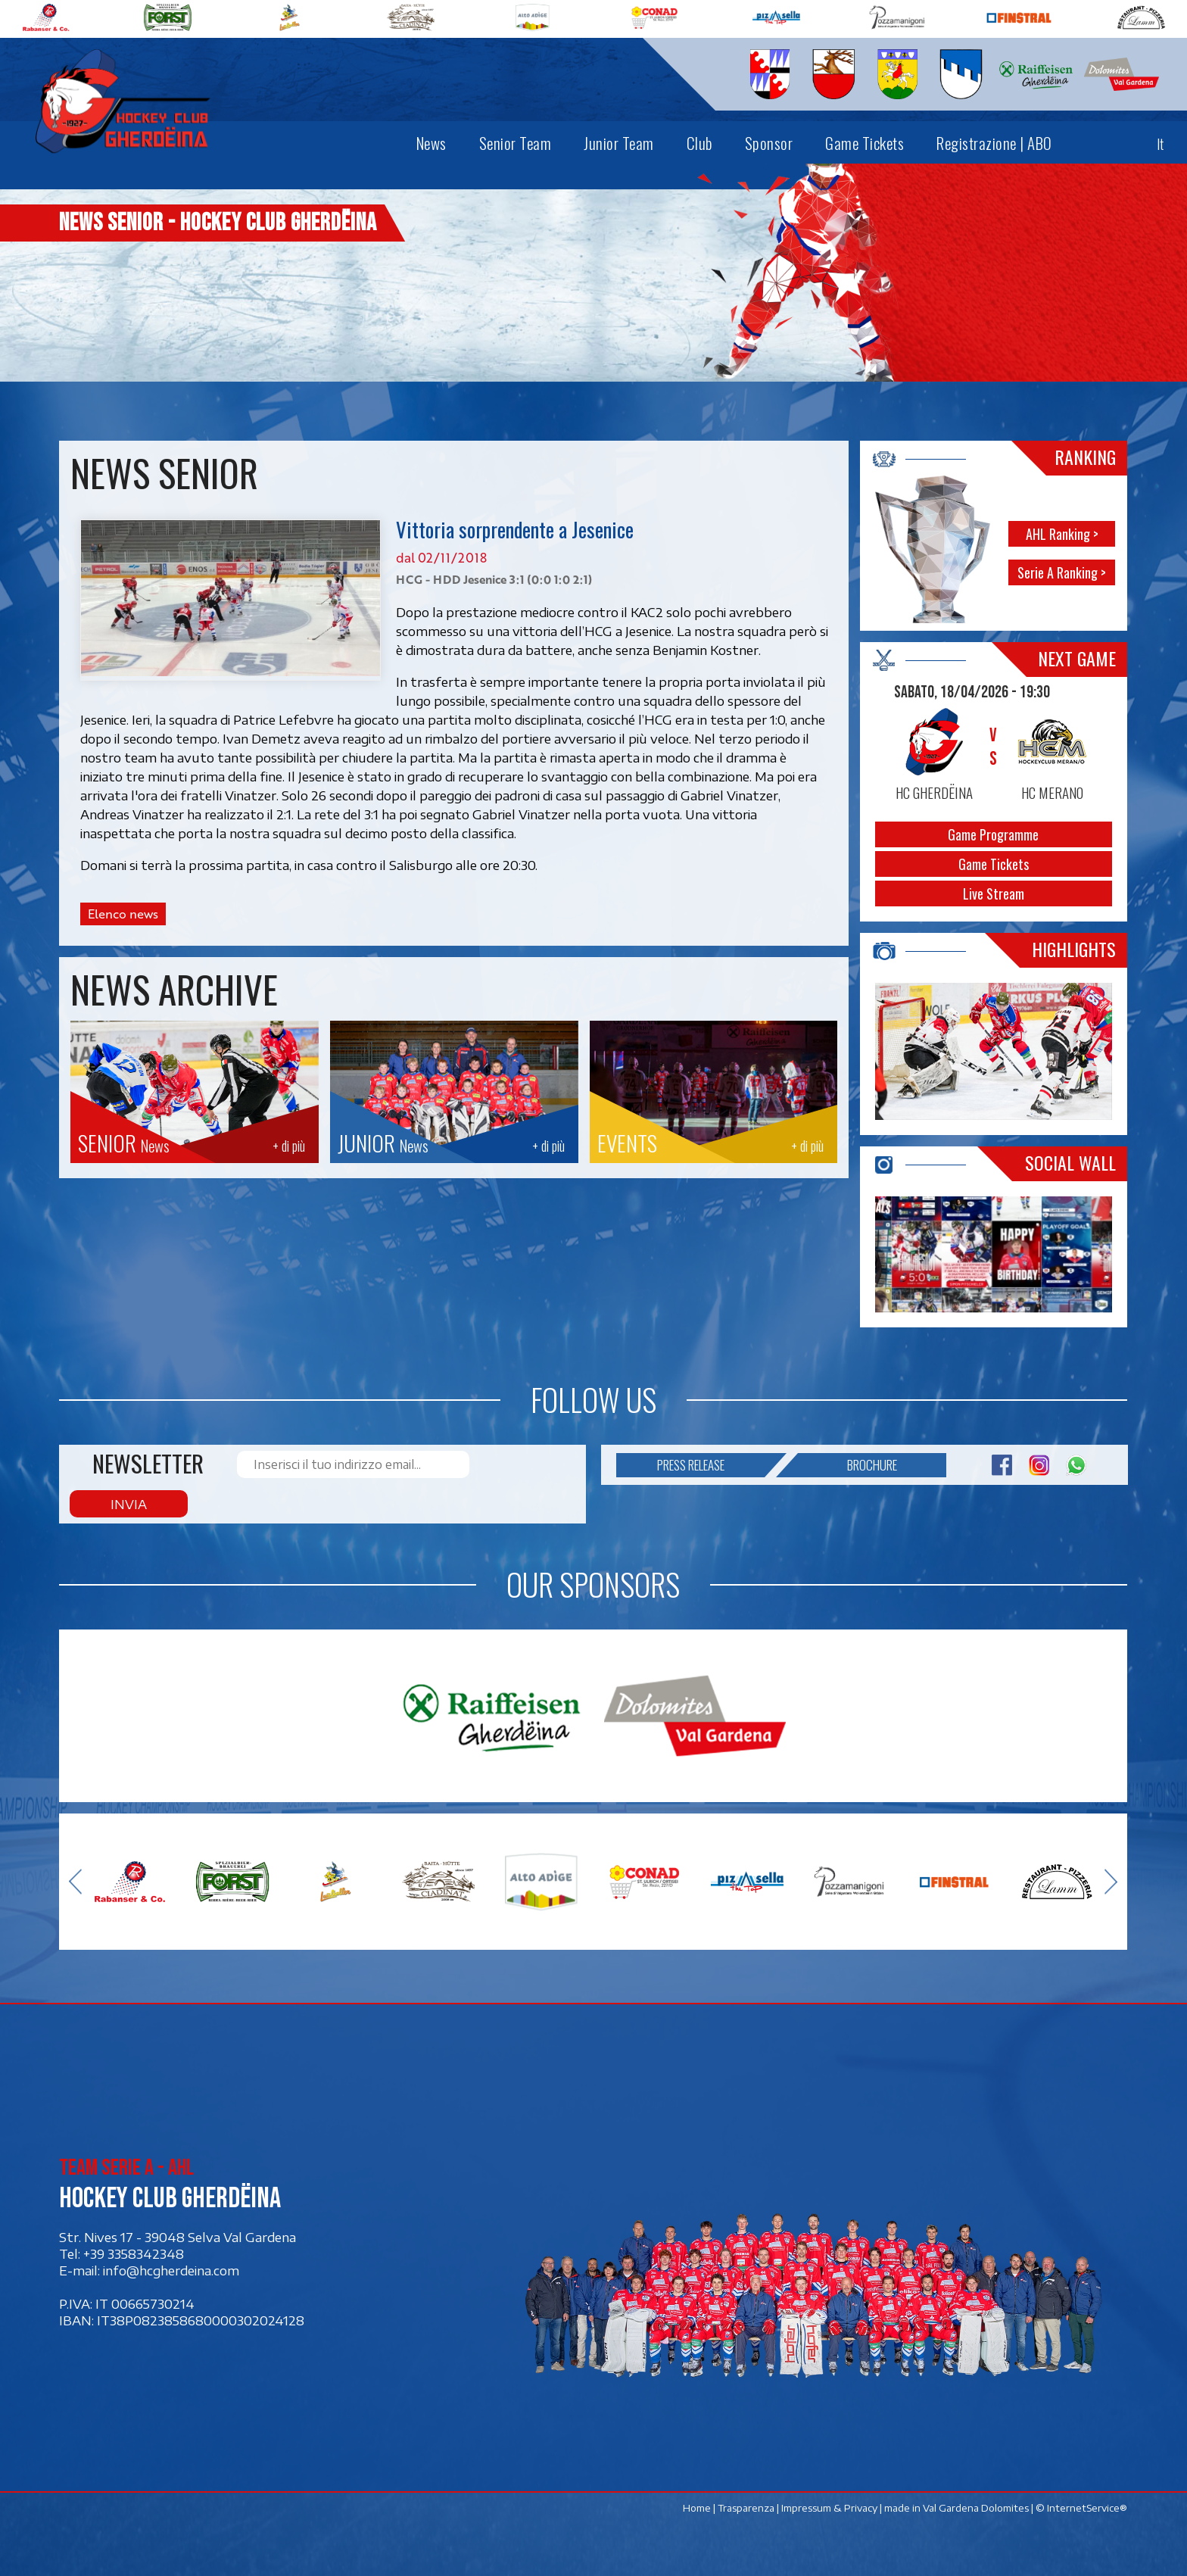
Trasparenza (746, 2501)
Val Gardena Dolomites (977, 2501)
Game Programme (994, 834)
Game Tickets (994, 864)
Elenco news (123, 914)
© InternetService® (1082, 2501)
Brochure (847, 1496)
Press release (711, 1496)
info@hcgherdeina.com (171, 2263)
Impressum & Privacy (830, 2501)
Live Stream (994, 893)
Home (698, 2501)
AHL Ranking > (1062, 534)
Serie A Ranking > (1062, 572)
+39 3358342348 (133, 2246)
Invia (515, 1496)
